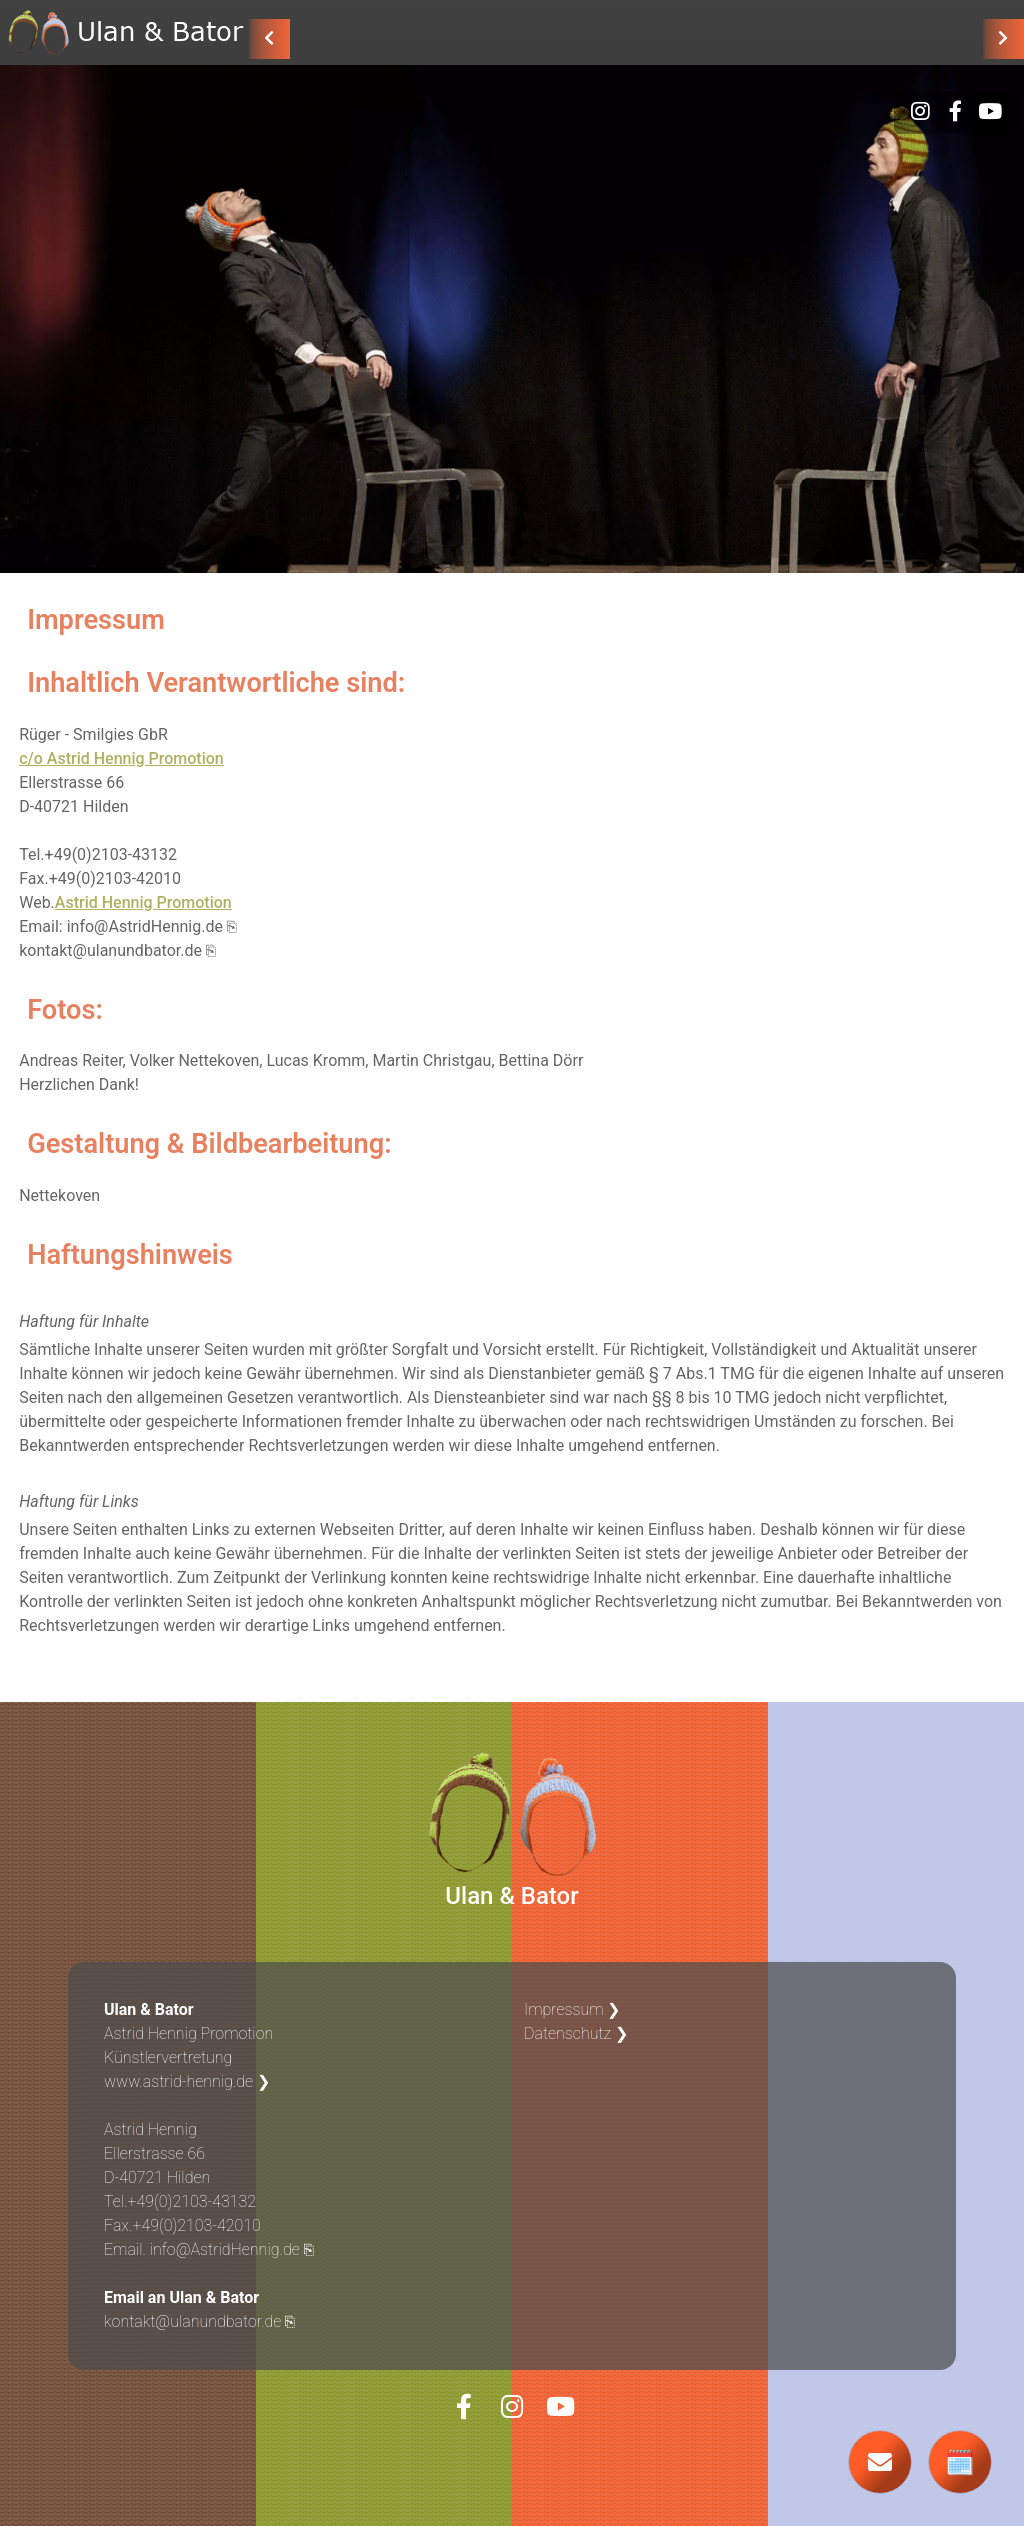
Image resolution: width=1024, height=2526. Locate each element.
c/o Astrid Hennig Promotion (121, 758)
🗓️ (960, 2463)
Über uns (820, 37)
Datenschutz (567, 2033)
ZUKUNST (532, 37)
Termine (932, 37)
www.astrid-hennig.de (178, 2081)
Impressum (564, 2009)
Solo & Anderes (673, 37)
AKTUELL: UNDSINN (388, 37)
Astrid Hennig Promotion (143, 902)
